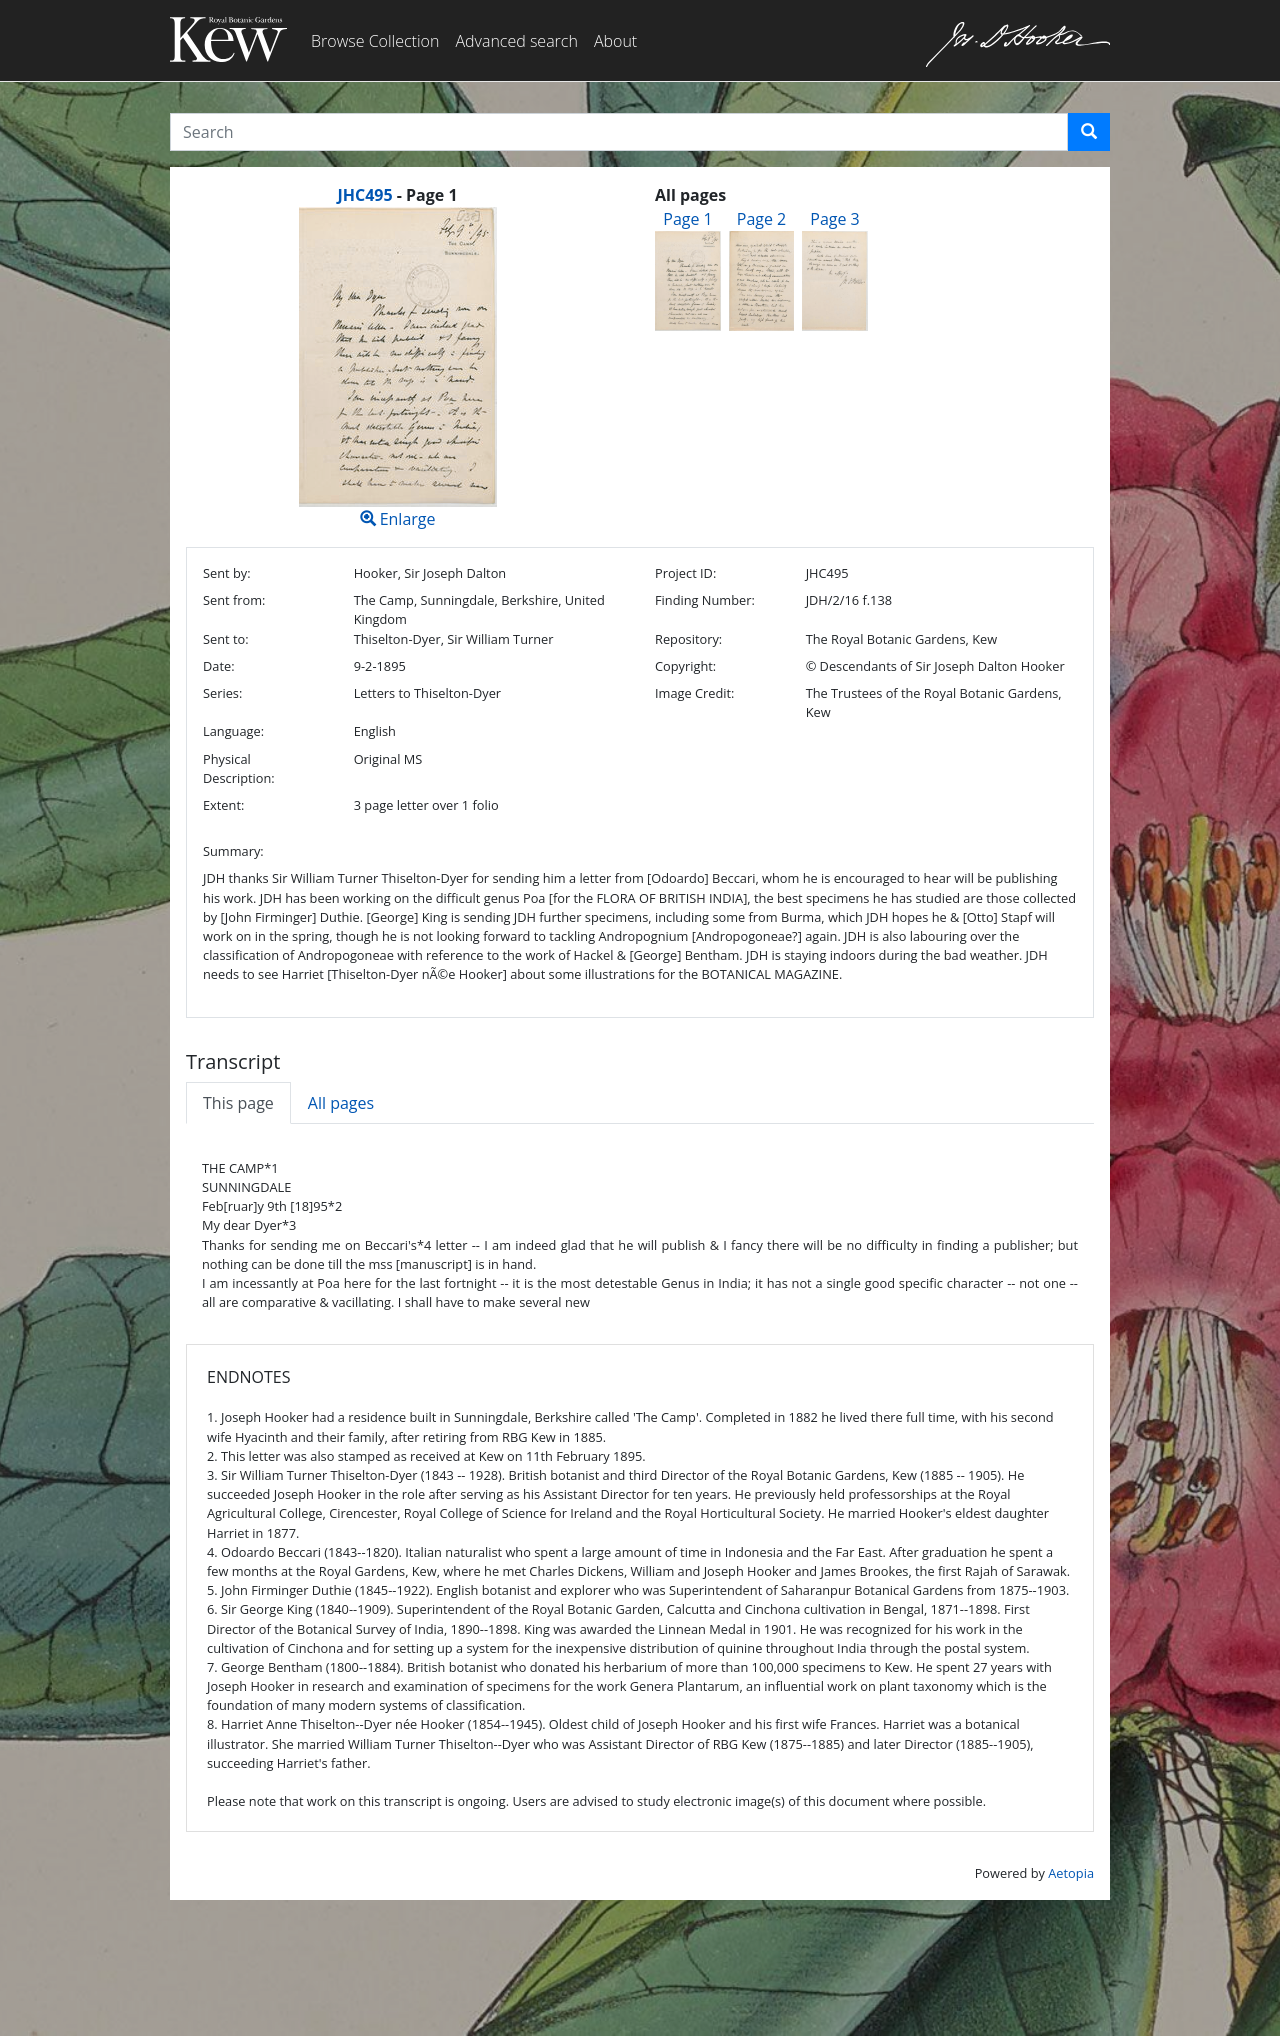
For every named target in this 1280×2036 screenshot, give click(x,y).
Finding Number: (705, 600)
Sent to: (226, 639)
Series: (222, 693)
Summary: (233, 851)
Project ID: (685, 573)
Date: (219, 666)
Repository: (688, 639)
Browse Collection (375, 41)
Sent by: (227, 573)
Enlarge (397, 368)
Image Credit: (694, 693)
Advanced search (516, 41)
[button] (1089, 132)
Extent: (223, 805)
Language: (233, 731)
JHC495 (364, 195)
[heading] (397, 195)
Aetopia (1071, 1873)
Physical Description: (239, 768)
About (615, 41)
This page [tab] (238, 1103)
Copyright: (685, 666)
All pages (341, 1103)
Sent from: (234, 600)
